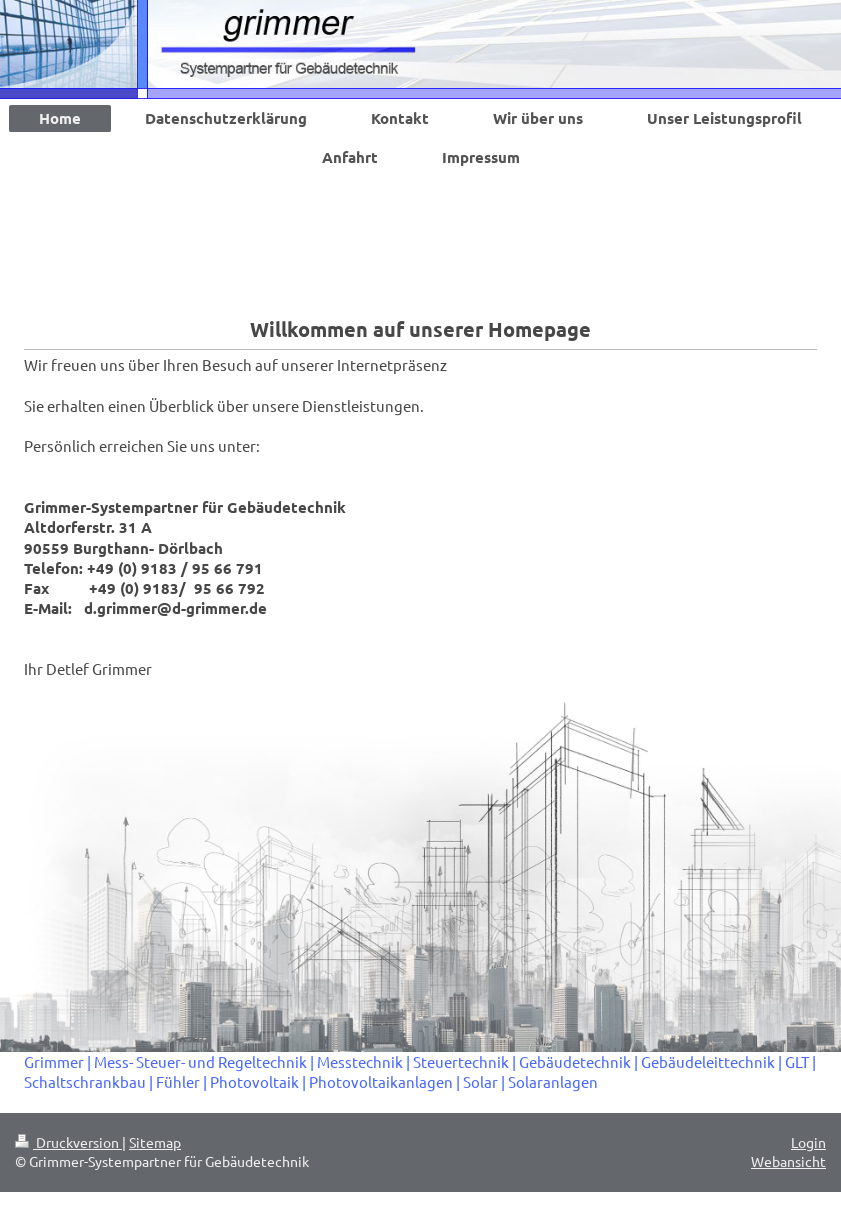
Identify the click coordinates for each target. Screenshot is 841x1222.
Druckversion (68, 1142)
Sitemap (155, 1142)
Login (808, 1142)
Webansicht (788, 1161)
